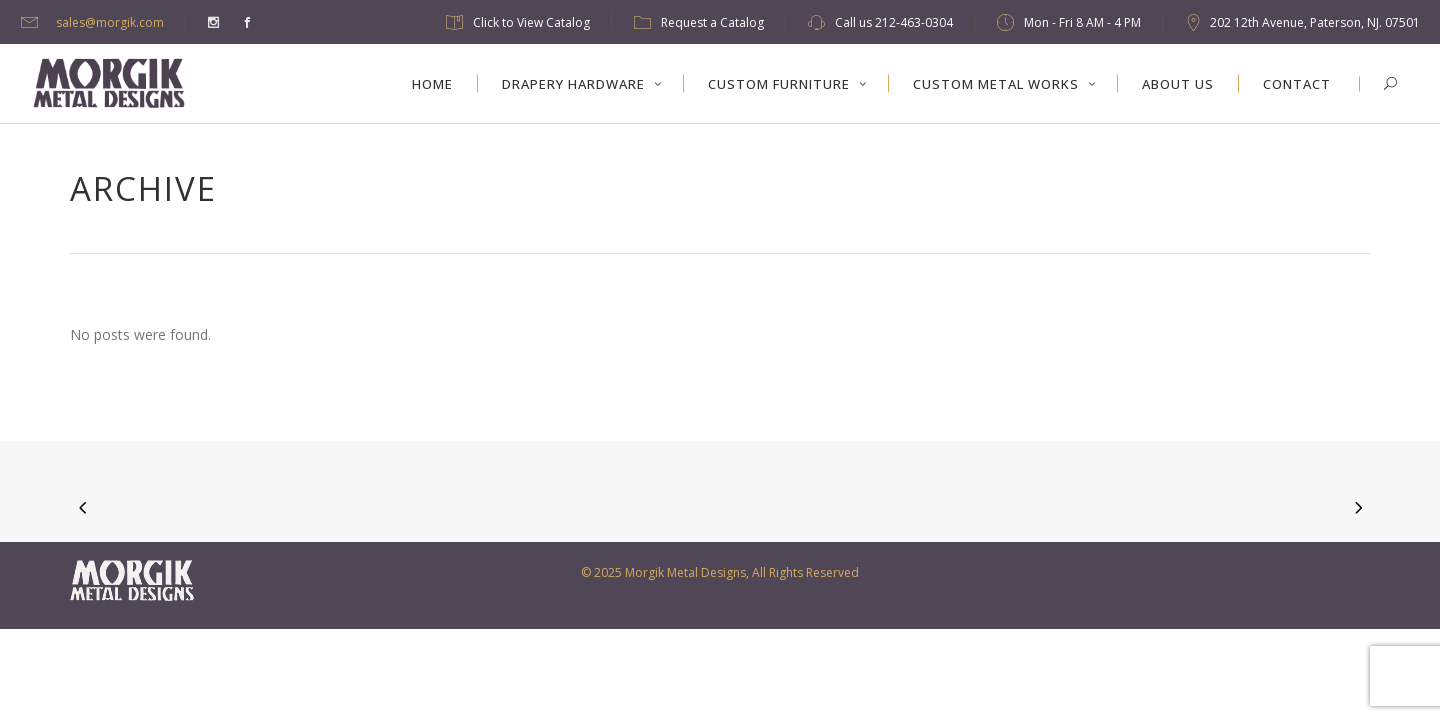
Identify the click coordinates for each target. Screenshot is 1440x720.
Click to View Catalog (531, 22)
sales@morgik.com (110, 22)
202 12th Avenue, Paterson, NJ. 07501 (1315, 22)
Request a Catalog (712, 22)
